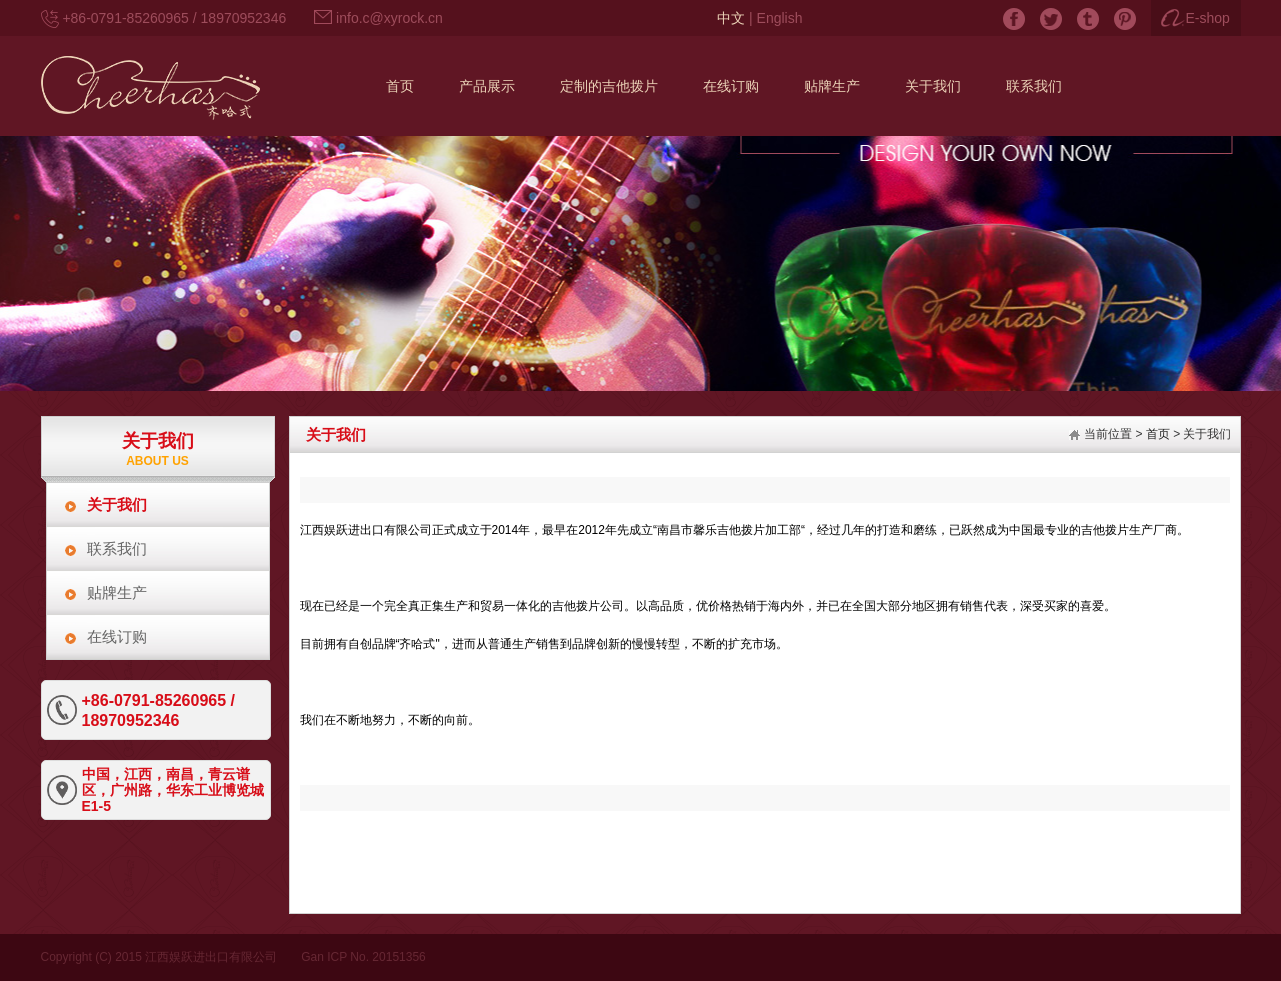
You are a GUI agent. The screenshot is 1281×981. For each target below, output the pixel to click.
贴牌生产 (117, 592)
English (780, 18)
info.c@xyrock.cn (389, 18)
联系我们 (117, 548)
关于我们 (117, 504)
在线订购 (117, 636)
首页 (1158, 434)
